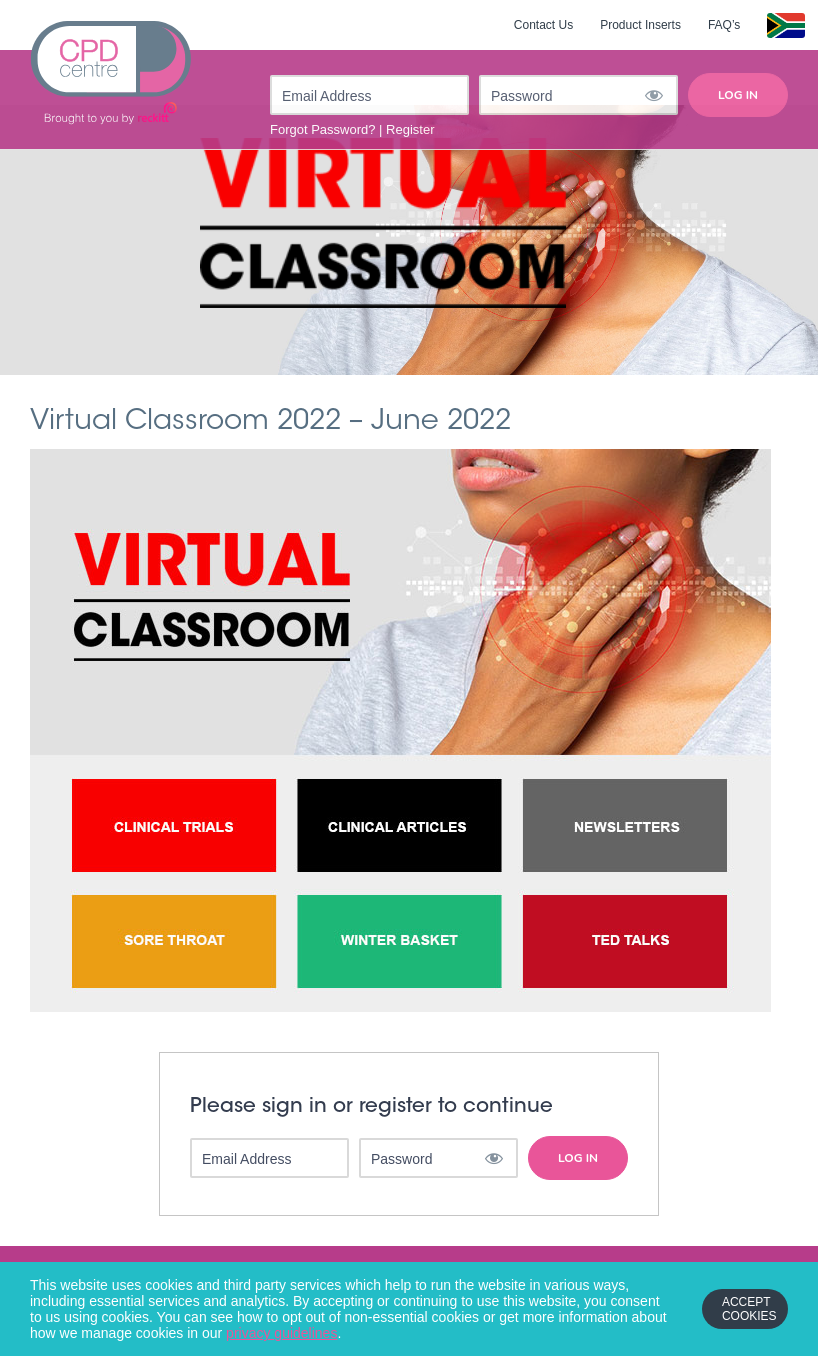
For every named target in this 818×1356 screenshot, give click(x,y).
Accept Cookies (749, 1309)
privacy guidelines (281, 1333)
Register (410, 129)
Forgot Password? (323, 129)
